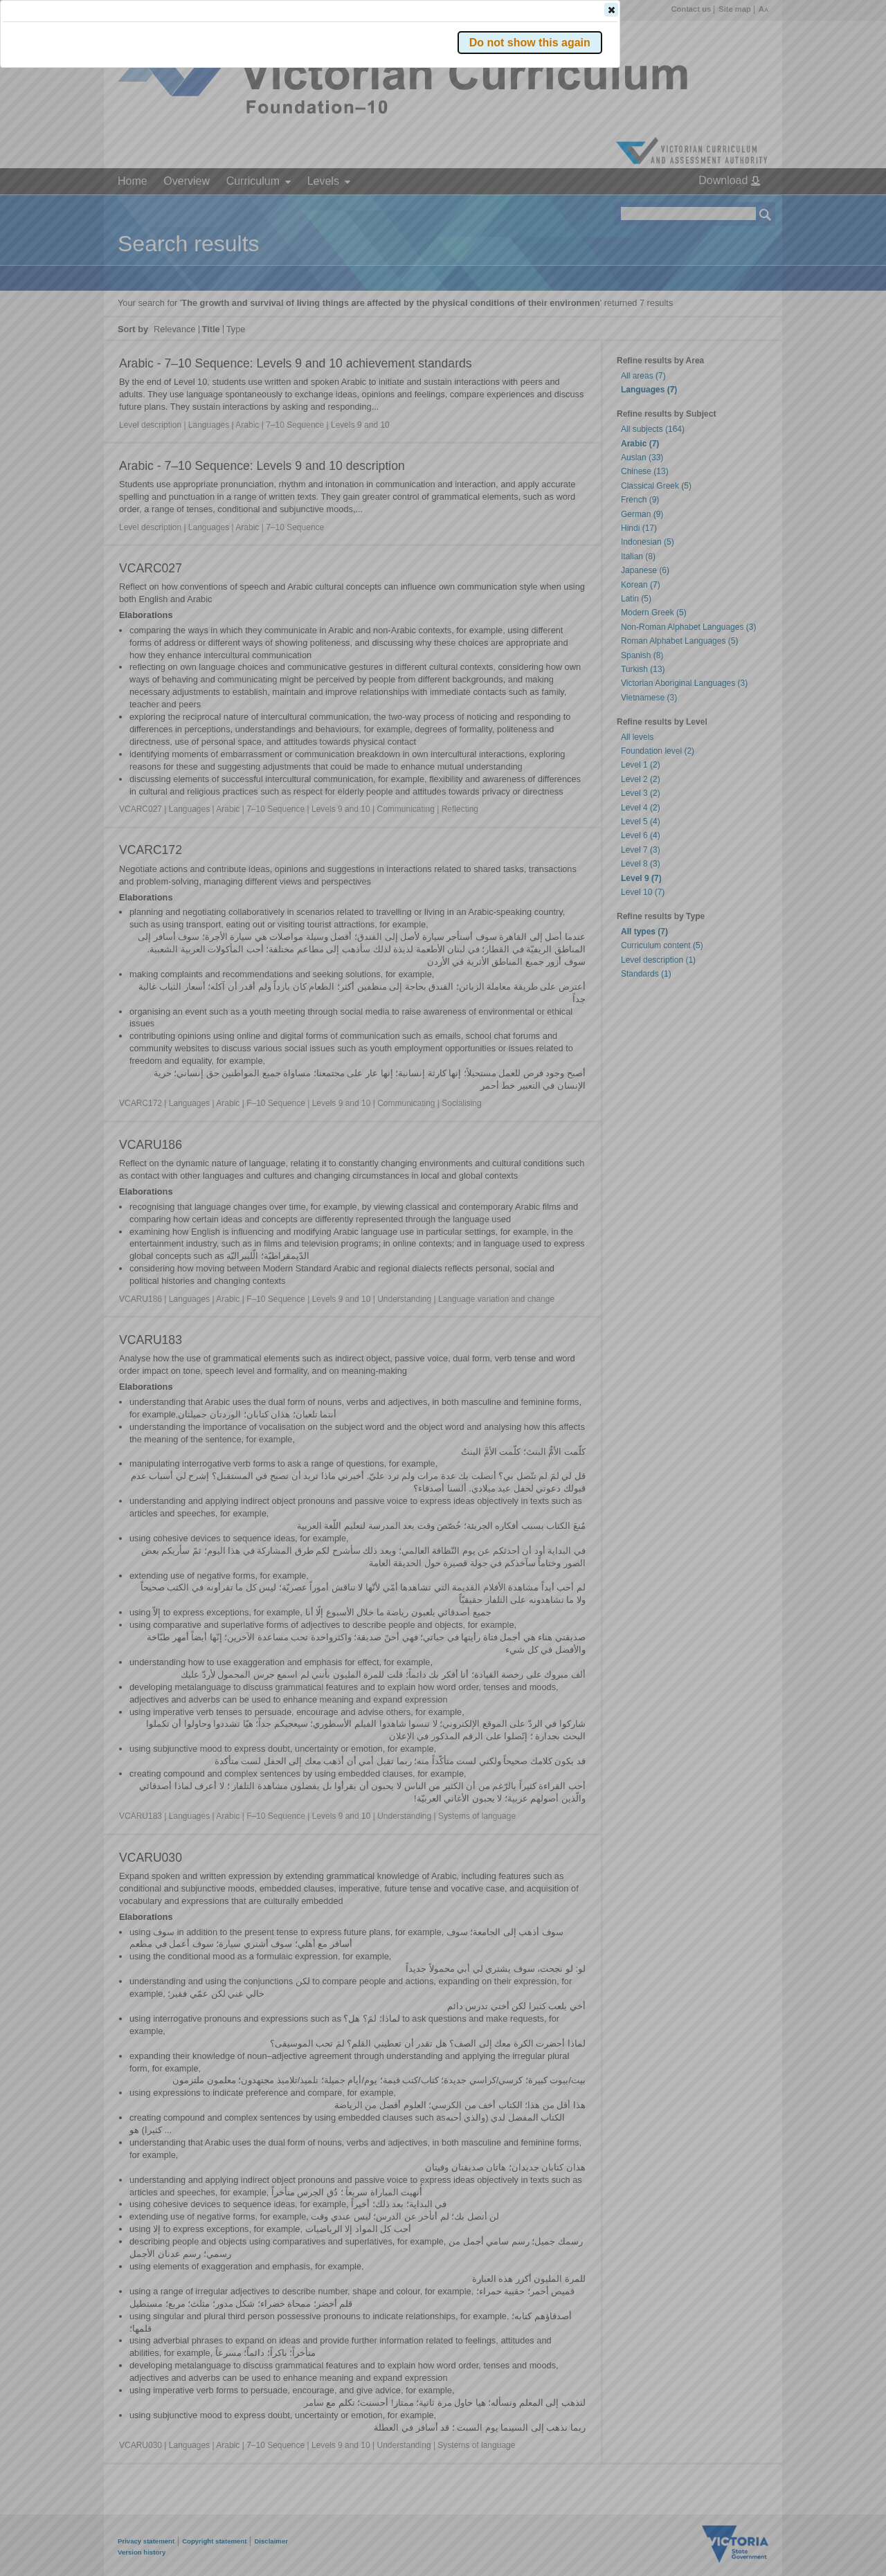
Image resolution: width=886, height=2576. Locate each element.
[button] (741, 207)
